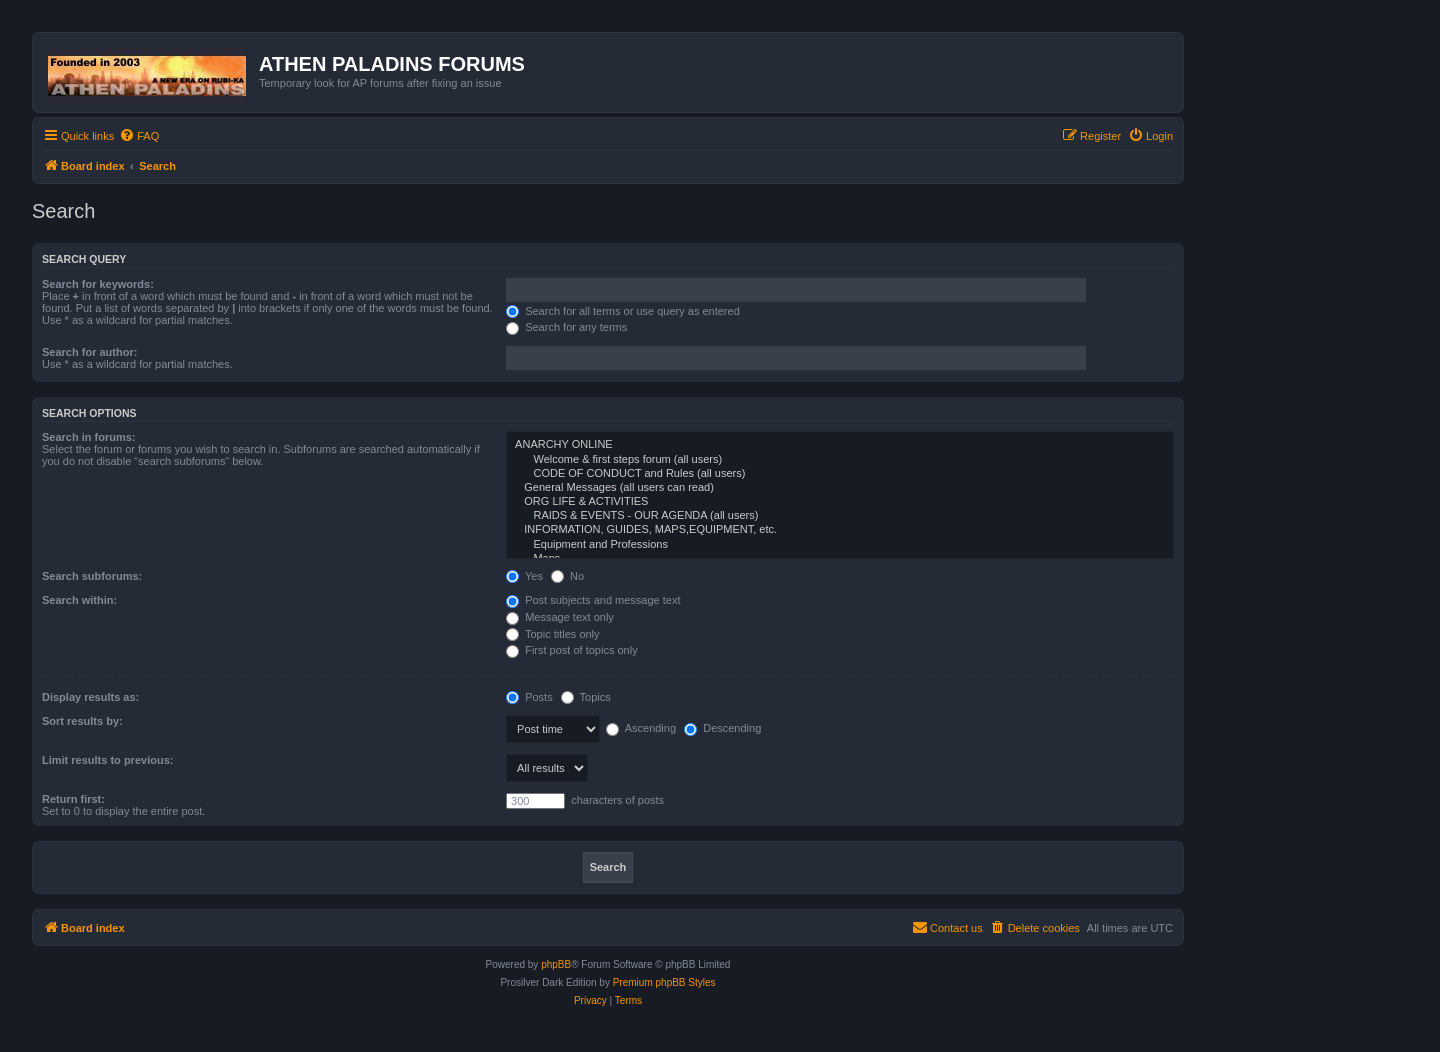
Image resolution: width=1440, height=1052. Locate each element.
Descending (722, 728)
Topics (586, 697)
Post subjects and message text (593, 600)
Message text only (560, 617)
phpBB (556, 964)
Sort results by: (82, 721)
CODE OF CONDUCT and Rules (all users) (840, 474)
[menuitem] (139, 136)
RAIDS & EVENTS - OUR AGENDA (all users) (840, 516)
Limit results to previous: (107, 760)
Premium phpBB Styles (664, 982)
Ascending (641, 728)
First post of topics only (572, 650)
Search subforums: (92, 576)
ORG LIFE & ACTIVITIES (840, 502)
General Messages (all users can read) (840, 488)
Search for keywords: (98, 284)
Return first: (73, 799)
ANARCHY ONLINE (840, 445)
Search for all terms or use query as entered (623, 311)
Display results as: (90, 697)
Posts (529, 697)
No (567, 576)
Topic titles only (552, 634)
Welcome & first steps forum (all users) (840, 460)
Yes (524, 576)
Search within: (79, 600)
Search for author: (89, 352)
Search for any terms (566, 327)
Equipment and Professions (840, 545)
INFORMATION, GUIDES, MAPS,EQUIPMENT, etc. (840, 530)
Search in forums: (89, 437)
